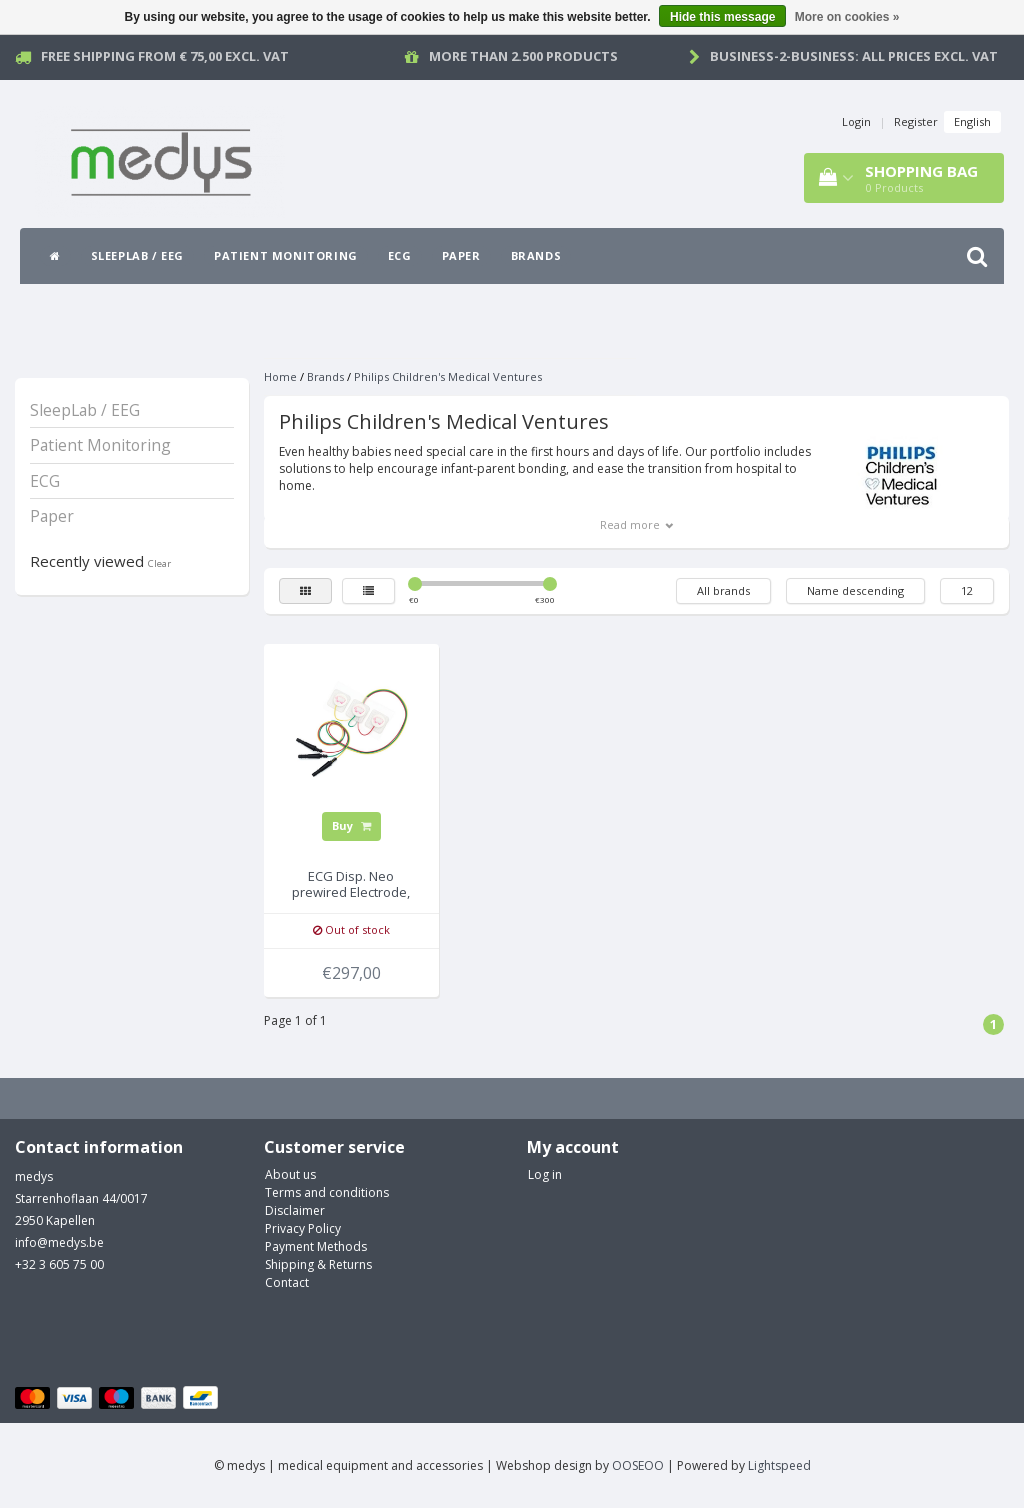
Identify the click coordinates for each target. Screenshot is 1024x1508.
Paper (461, 255)
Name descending (855, 590)
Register (916, 121)
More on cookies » (847, 17)
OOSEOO (638, 1465)
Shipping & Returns (318, 1264)
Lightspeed (779, 1465)
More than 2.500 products (523, 56)
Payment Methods (316, 1246)
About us (290, 1174)
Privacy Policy (303, 1228)
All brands (723, 590)
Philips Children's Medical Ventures (448, 376)
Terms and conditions (327, 1192)
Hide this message (722, 17)
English (972, 121)
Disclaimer (295, 1210)
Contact (287, 1282)
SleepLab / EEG (137, 255)
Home (280, 376)
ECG (400, 255)
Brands (536, 255)
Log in (545, 1174)
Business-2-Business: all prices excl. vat (854, 56)
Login (856, 121)
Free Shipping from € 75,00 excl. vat (165, 56)
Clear (159, 563)
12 (967, 590)
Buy (351, 825)
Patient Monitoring (286, 255)
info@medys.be (59, 1242)
